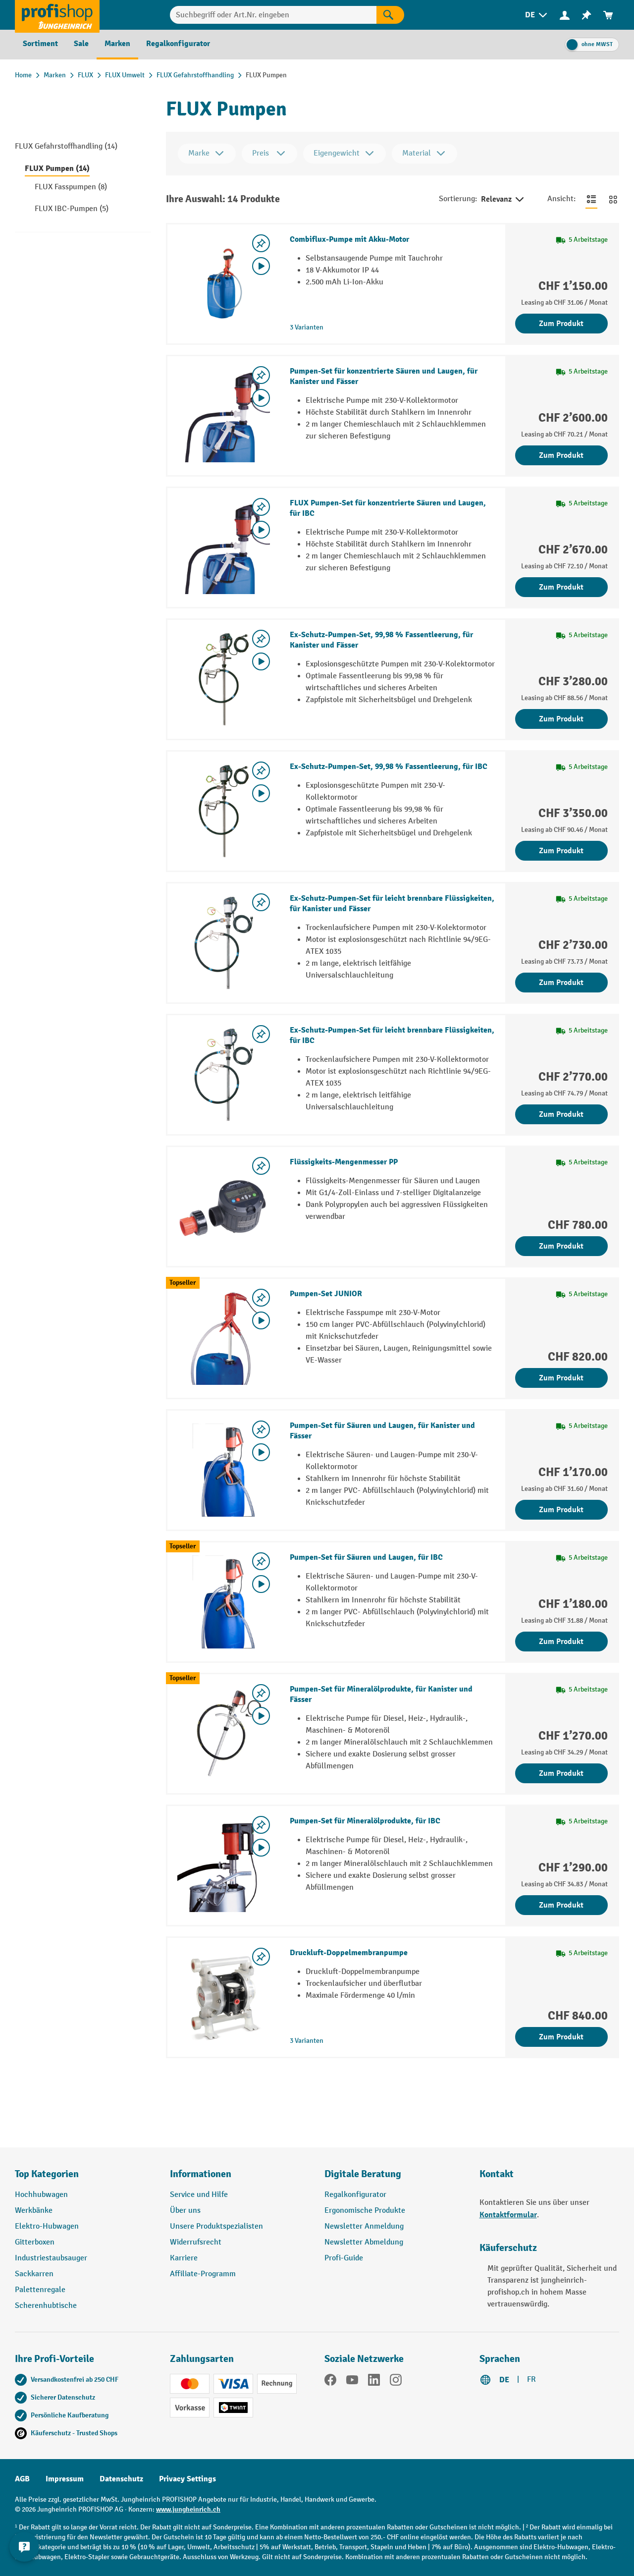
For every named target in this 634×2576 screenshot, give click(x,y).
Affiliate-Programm (203, 2274)
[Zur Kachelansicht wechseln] (613, 199)
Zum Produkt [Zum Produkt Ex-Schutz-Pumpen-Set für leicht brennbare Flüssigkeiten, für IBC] (561, 1114)
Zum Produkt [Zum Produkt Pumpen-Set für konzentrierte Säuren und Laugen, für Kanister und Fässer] (561, 455)
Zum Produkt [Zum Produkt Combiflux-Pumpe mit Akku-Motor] (561, 324)
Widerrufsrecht (195, 2242)
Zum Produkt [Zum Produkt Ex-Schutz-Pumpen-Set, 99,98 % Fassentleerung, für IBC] (561, 851)
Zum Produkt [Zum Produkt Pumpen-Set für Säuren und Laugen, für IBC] (561, 1641)
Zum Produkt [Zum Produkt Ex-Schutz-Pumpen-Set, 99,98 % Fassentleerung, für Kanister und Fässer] (561, 719)
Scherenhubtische (46, 2305)
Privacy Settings (187, 2479)
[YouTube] (352, 2382)
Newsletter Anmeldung (364, 2226)
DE (504, 2380)
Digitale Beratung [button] (362, 2174)
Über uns (185, 2210)
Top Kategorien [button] (47, 2174)
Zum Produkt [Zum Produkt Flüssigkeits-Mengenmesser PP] (561, 1246)
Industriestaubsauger (51, 2258)
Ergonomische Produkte (364, 2210)
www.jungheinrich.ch (188, 2509)
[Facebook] (330, 2382)
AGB (22, 2479)
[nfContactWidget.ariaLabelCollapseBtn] (25, 2551)
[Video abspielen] (261, 266)
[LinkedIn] (374, 2382)
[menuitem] (537, 15)
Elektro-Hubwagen (47, 2226)
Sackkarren (34, 2274)
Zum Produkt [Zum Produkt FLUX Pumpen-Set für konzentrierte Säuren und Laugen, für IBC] (561, 587)
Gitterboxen (34, 2242)
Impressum (65, 2479)
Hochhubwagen (41, 2194)
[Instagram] (396, 2382)
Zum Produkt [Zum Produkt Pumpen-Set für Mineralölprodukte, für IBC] (561, 1905)
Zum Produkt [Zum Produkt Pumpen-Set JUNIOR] (561, 1378)
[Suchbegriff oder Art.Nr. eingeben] (273, 15)
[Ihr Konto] (565, 15)
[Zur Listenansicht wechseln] (591, 199)
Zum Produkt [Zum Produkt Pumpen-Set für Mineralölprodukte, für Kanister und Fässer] (561, 1773)
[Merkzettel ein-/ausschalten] (261, 243)
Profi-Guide (343, 2258)
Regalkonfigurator (355, 2194)
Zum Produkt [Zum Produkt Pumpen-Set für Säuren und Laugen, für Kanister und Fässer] (561, 1510)
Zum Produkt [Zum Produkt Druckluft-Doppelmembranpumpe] (561, 2037)
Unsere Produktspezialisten (216, 2226)
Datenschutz (121, 2479)
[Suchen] (390, 15)
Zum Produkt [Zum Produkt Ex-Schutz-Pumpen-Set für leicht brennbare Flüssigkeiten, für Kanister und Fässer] (561, 982)
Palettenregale (40, 2290)
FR (531, 2379)
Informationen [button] (200, 2174)
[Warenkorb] (608, 15)
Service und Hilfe (199, 2194)
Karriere (184, 2258)
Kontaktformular (508, 2215)
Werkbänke (34, 2210)
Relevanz (503, 200)
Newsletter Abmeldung (363, 2242)
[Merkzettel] (586, 15)
